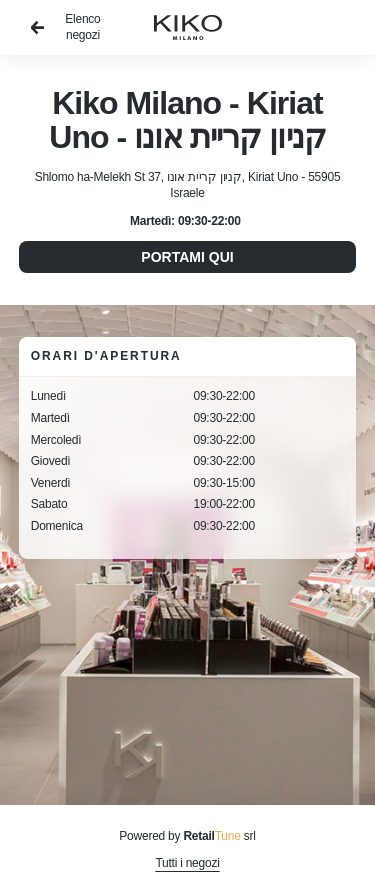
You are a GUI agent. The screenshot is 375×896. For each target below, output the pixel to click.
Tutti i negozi (187, 863)
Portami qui (187, 257)
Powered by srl (187, 836)
